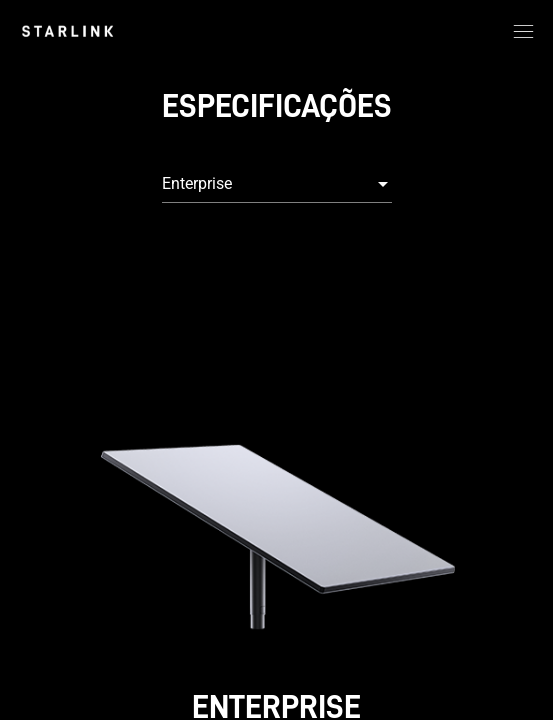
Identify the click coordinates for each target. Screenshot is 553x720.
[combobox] (277, 184)
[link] (67, 31)
